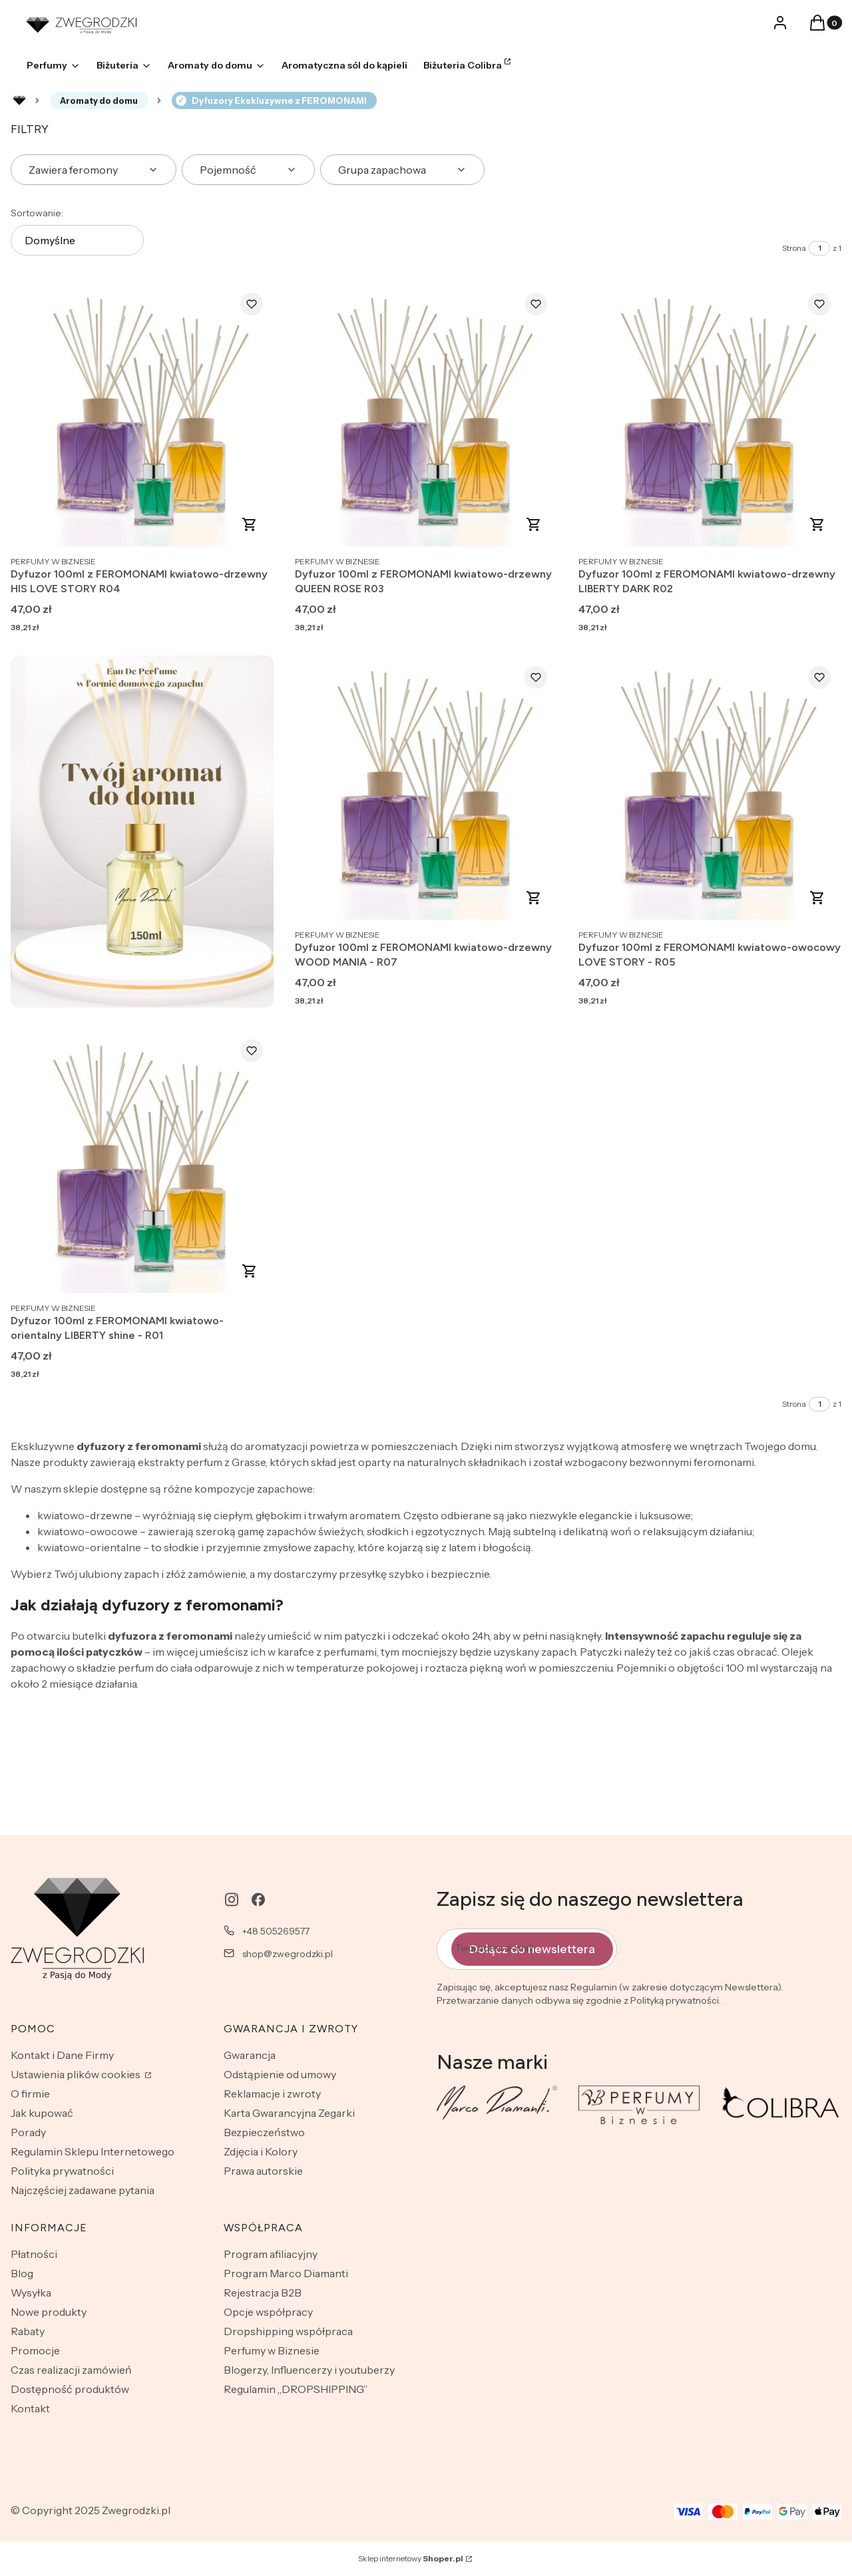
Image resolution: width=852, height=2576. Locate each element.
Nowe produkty (49, 2311)
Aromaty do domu (99, 100)
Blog (22, 2273)
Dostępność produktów (70, 2389)
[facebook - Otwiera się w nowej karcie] (258, 1899)
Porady (28, 2132)
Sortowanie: (37, 213)
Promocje (35, 2350)
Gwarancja (250, 2055)
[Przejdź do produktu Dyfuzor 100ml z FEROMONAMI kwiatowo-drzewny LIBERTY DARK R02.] (709, 415)
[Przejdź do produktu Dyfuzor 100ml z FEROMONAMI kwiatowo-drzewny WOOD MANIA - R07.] (426, 788)
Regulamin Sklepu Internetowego (92, 2151)
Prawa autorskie (263, 2170)
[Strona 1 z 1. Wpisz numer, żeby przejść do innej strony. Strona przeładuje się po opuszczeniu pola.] (819, 248)
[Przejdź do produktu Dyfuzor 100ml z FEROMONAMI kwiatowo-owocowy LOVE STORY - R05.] (709, 788)
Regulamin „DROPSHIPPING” (295, 2389)
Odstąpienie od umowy (280, 2074)
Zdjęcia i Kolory (261, 2151)
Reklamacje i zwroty (272, 2093)
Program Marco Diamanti (286, 2273)
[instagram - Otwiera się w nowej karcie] (232, 1899)
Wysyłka (31, 2292)
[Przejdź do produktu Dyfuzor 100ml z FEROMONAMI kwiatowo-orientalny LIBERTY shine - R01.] (142, 1162)
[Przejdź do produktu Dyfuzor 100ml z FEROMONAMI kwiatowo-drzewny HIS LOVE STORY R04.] (142, 415)
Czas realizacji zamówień (71, 2369)
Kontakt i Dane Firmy (62, 2055)
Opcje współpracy (268, 2311)
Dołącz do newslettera (532, 1949)
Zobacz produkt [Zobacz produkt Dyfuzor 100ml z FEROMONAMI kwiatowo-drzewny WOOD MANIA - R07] (533, 897)
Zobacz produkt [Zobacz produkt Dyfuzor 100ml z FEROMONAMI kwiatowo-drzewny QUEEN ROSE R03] (533, 524)
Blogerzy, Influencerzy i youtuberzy (309, 2369)
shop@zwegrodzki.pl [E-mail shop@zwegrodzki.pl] (287, 1954)
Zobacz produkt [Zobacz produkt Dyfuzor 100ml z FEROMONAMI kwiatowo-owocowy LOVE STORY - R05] (817, 897)
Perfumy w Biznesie (272, 2350)
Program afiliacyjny (271, 2254)
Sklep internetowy (410, 2558)
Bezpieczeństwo (264, 2132)
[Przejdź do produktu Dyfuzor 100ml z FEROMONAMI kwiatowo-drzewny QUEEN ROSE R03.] (426, 415)
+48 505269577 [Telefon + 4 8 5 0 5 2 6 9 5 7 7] (276, 1931)
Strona (794, 248)
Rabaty (28, 2331)
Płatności (34, 2254)
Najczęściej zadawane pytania (82, 2190)
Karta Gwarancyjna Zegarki (289, 2112)
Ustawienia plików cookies (76, 2074)
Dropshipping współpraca (288, 2331)
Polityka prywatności (62, 2170)
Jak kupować (42, 2112)
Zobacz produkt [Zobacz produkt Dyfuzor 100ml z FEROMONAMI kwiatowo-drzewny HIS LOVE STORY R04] (249, 524)
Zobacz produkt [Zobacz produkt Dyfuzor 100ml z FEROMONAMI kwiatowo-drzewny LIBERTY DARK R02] (817, 524)
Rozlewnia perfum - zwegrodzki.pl (19, 100)
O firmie (30, 2093)
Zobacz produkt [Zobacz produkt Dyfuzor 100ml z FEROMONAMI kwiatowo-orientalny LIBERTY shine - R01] (249, 1271)
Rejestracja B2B (263, 2292)
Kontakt (30, 2408)
